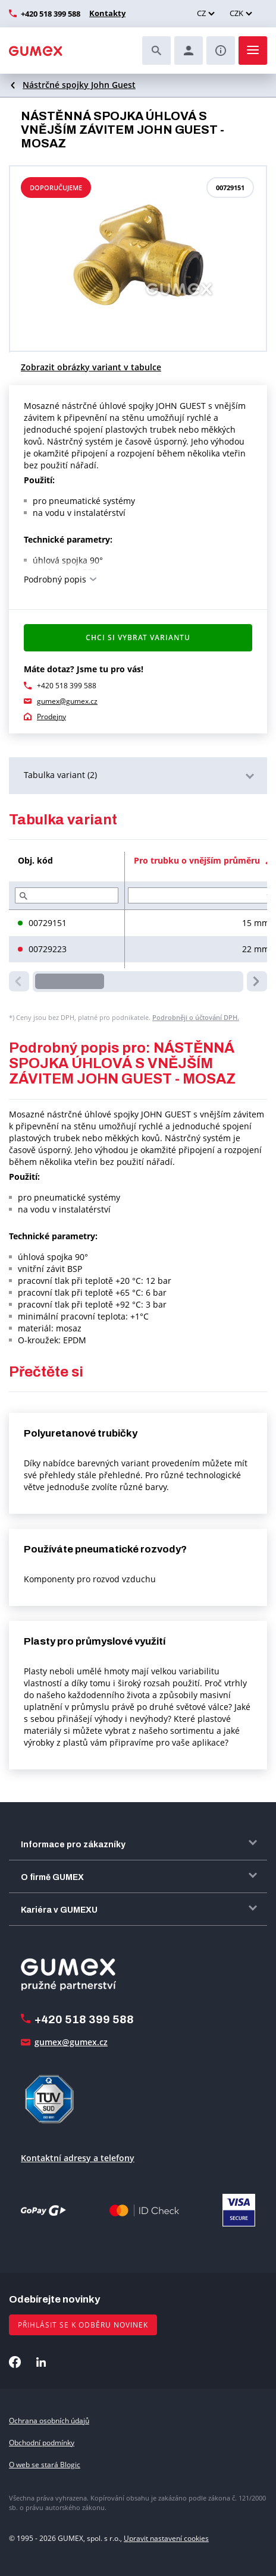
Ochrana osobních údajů (49, 2421)
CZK (236, 13)
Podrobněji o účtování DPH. (195, 1017)
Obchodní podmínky (41, 2443)
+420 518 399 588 (50, 13)
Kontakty (106, 13)
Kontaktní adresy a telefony (77, 2158)
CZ (201, 13)
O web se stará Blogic (44, 2465)
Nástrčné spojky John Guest (79, 84)
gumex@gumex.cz (67, 701)
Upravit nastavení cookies (166, 2538)
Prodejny (51, 716)
